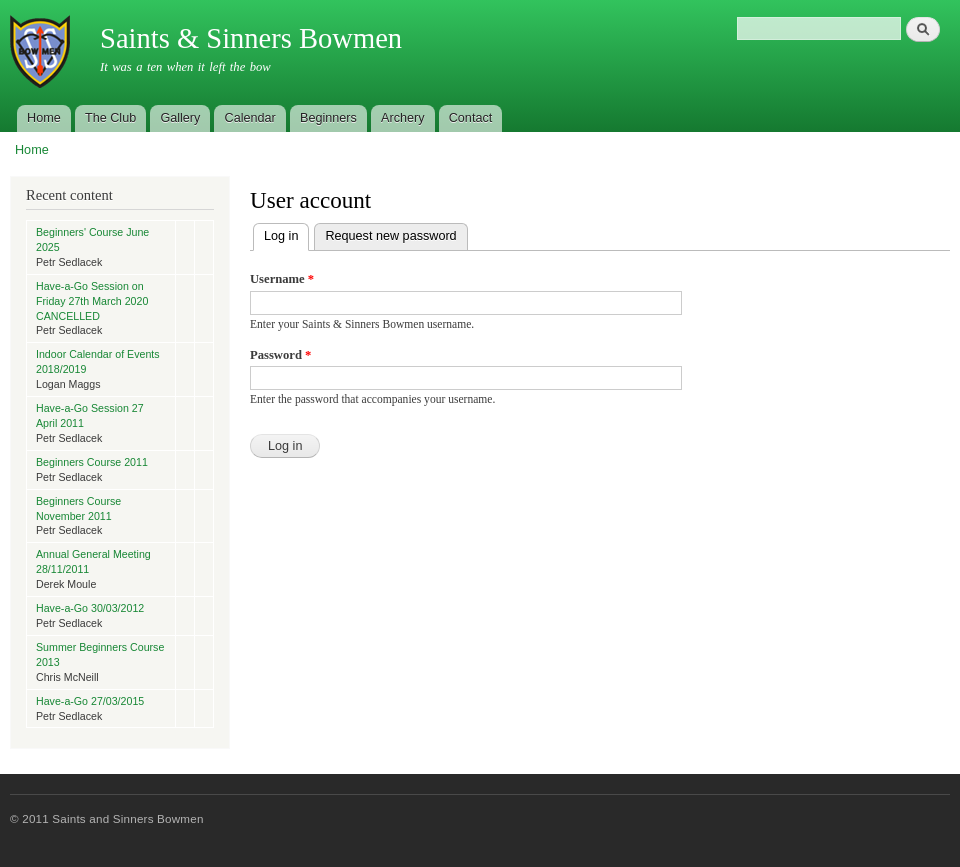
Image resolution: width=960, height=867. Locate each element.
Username (282, 279)
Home (44, 118)
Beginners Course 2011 (92, 462)
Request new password (390, 236)
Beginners (328, 118)
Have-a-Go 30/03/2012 (90, 608)
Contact (471, 118)
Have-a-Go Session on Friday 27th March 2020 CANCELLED (92, 301)
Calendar (250, 118)
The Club (110, 118)
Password (280, 355)
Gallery (180, 118)
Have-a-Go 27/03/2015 (90, 701)
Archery (403, 118)
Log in (286, 233)
